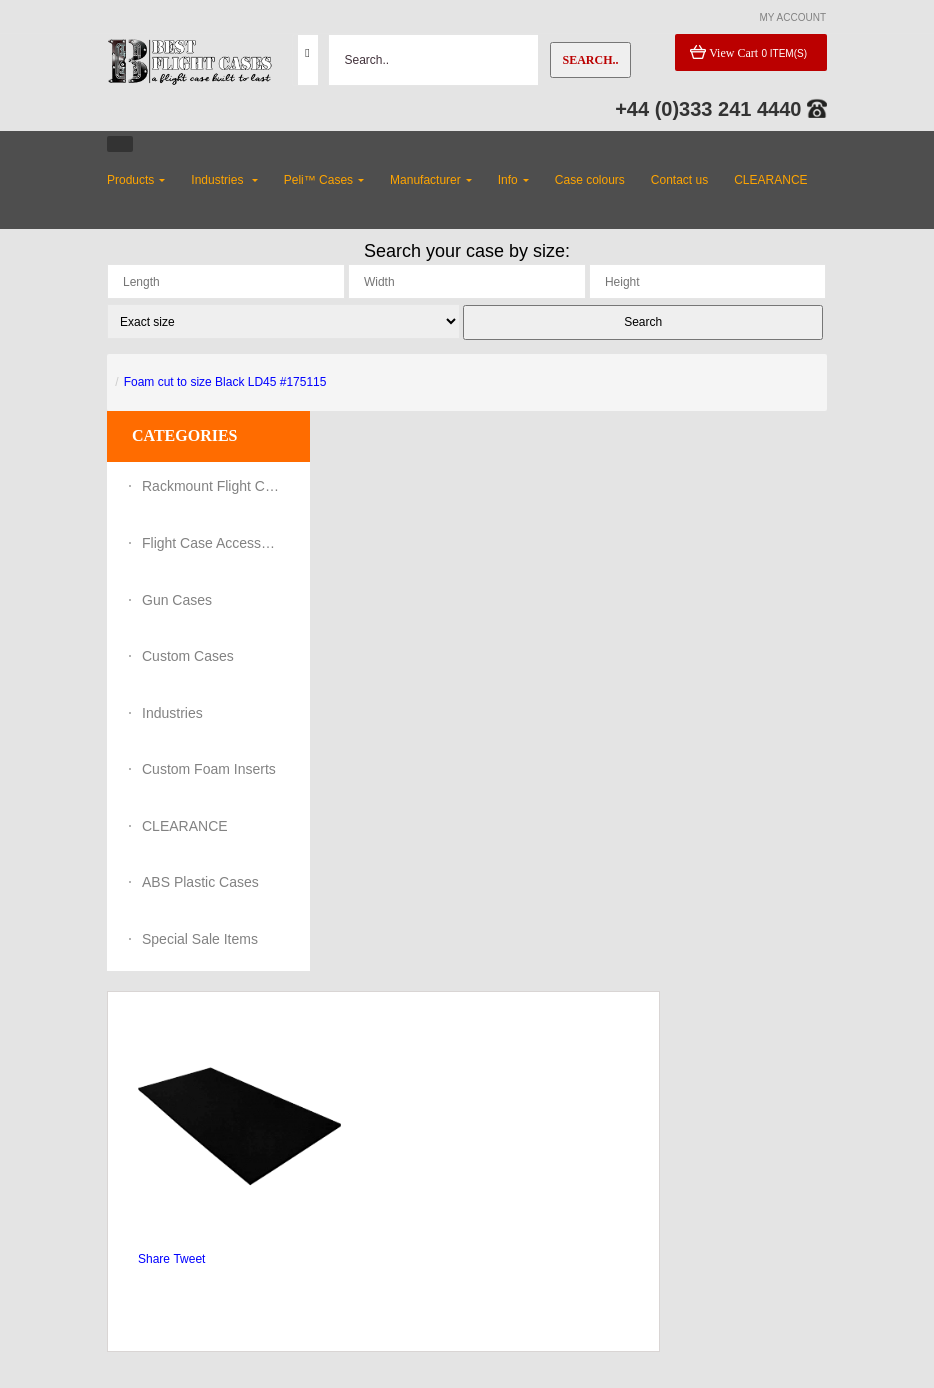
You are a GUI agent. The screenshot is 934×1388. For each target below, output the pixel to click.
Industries (172, 713)
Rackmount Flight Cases (212, 486)
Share (154, 1259)
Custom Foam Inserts (209, 769)
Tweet (189, 1259)
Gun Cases (177, 600)
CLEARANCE (185, 826)
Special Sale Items (200, 939)
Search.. (590, 60)
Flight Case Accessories (212, 543)
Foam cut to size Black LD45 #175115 (225, 382)
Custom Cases (188, 656)
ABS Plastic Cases (200, 882)
